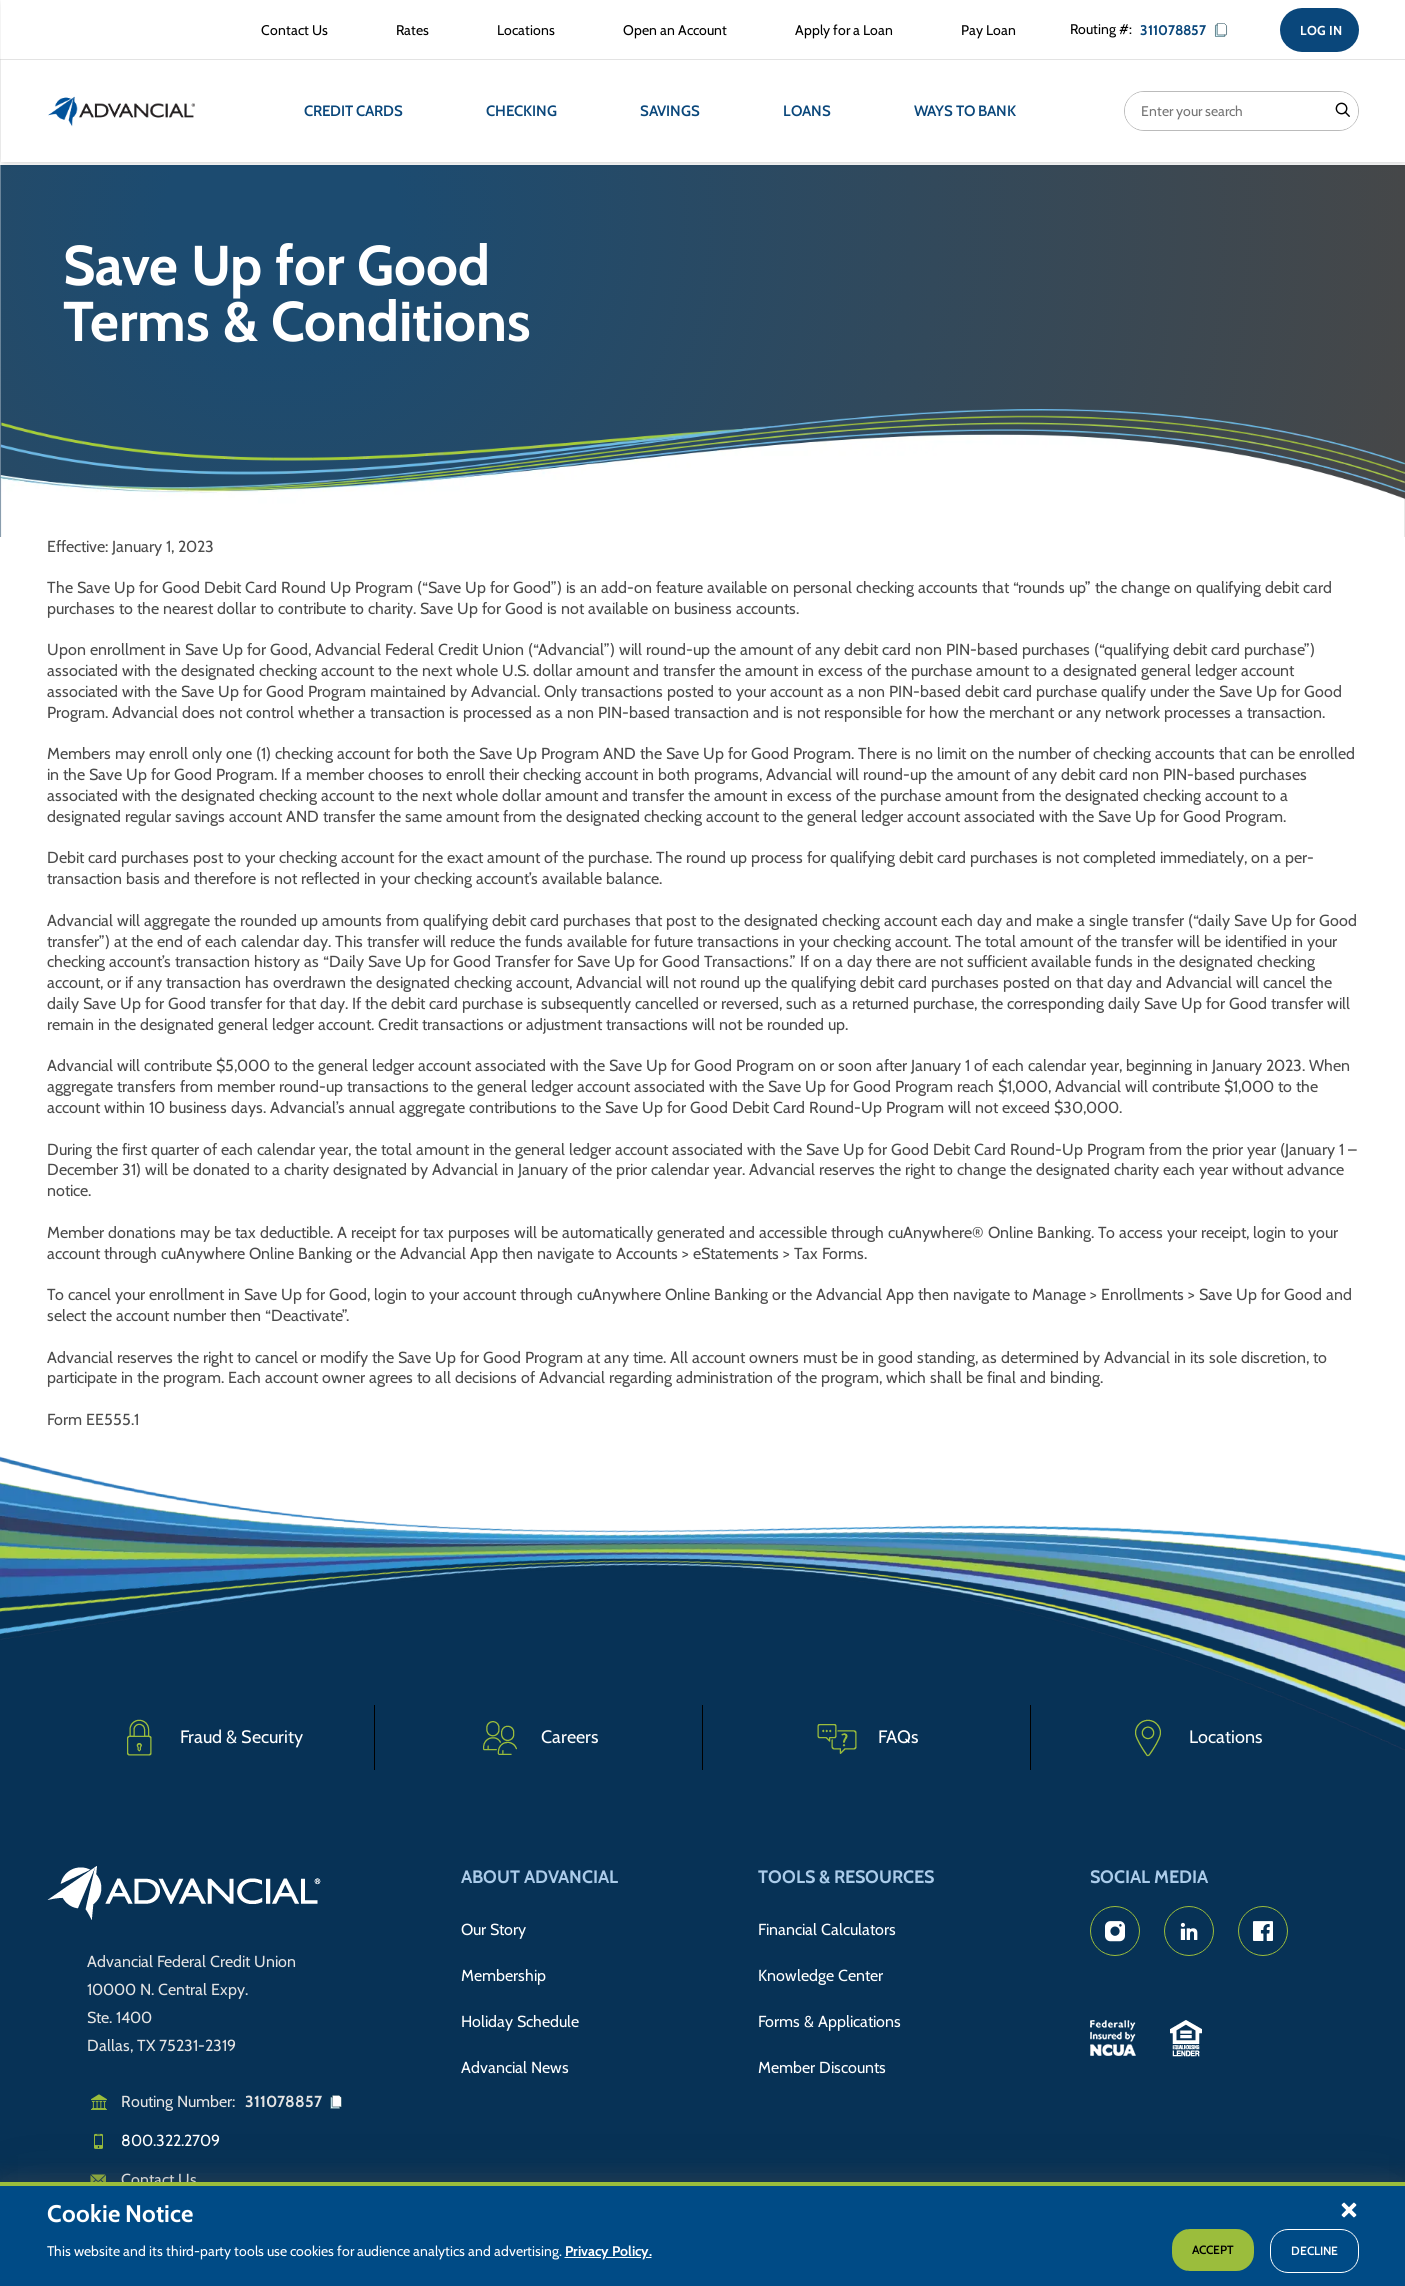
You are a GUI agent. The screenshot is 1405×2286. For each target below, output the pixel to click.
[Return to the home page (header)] (122, 115)
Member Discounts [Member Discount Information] (822, 2049)
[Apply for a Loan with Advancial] (837, 32)
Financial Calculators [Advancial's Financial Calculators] (827, 1927)
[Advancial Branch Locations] (519, 32)
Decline (1314, 2250)
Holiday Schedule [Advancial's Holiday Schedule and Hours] (520, 2008)
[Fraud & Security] (211, 1738)
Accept (1213, 2249)
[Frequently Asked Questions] (867, 1738)
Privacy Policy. (608, 2251)
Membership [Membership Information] (503, 1967)
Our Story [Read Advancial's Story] (493, 1927)
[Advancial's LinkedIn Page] (1189, 1931)
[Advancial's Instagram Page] (1115, 1931)
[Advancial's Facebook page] (1263, 1931)
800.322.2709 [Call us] (170, 2140)
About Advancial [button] (539, 1877)
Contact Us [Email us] (159, 2179)
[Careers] (539, 1738)
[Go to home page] (184, 1896)
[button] (1349, 2209)
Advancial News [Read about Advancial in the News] (515, 2049)
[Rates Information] (405, 32)
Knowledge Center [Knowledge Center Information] (820, 1967)
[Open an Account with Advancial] (668, 32)
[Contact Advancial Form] (287, 32)
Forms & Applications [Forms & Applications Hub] (829, 2008)
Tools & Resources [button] (846, 1877)
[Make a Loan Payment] (981, 32)
